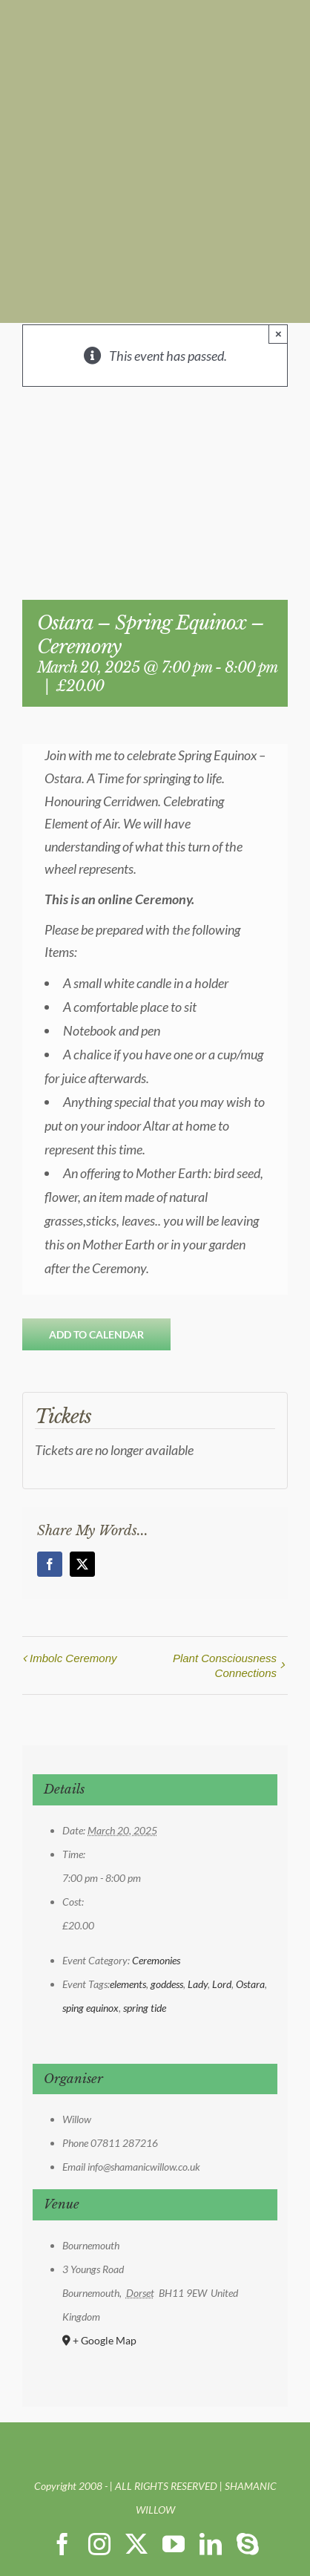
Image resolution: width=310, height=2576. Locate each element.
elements (128, 1984)
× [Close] (278, 333)
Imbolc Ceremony (73, 1658)
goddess (167, 1984)
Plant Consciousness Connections (225, 1665)
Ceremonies (156, 1960)
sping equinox (90, 2007)
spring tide (144, 2007)
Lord (221, 1984)
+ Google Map (104, 2340)
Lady (198, 1984)
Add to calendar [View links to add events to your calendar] (96, 1334)
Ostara (250, 1984)
